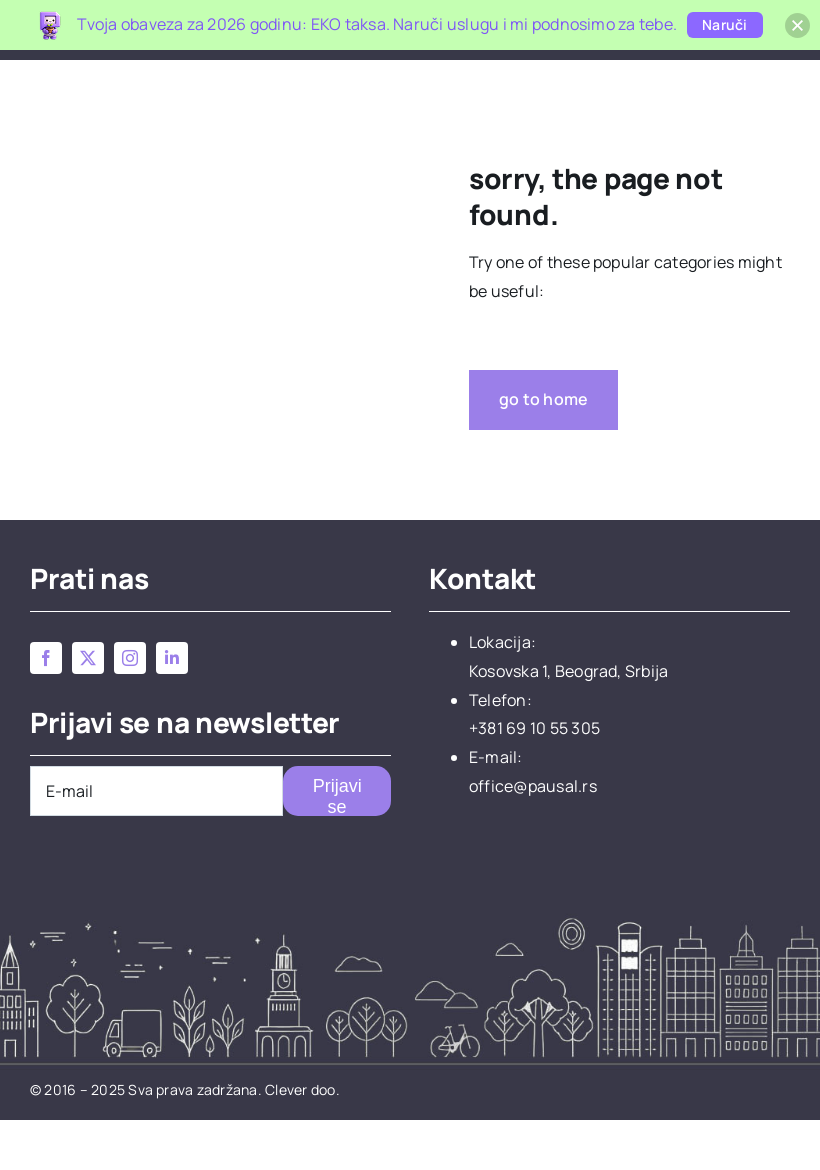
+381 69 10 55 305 (534, 778)
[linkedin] (172, 708)
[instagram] (130, 708)
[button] (758, 80)
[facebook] (46, 708)
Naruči (724, 24)
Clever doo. (302, 1139)
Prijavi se (337, 846)
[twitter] (88, 708)
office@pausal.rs (533, 836)
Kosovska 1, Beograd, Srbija (568, 721)
